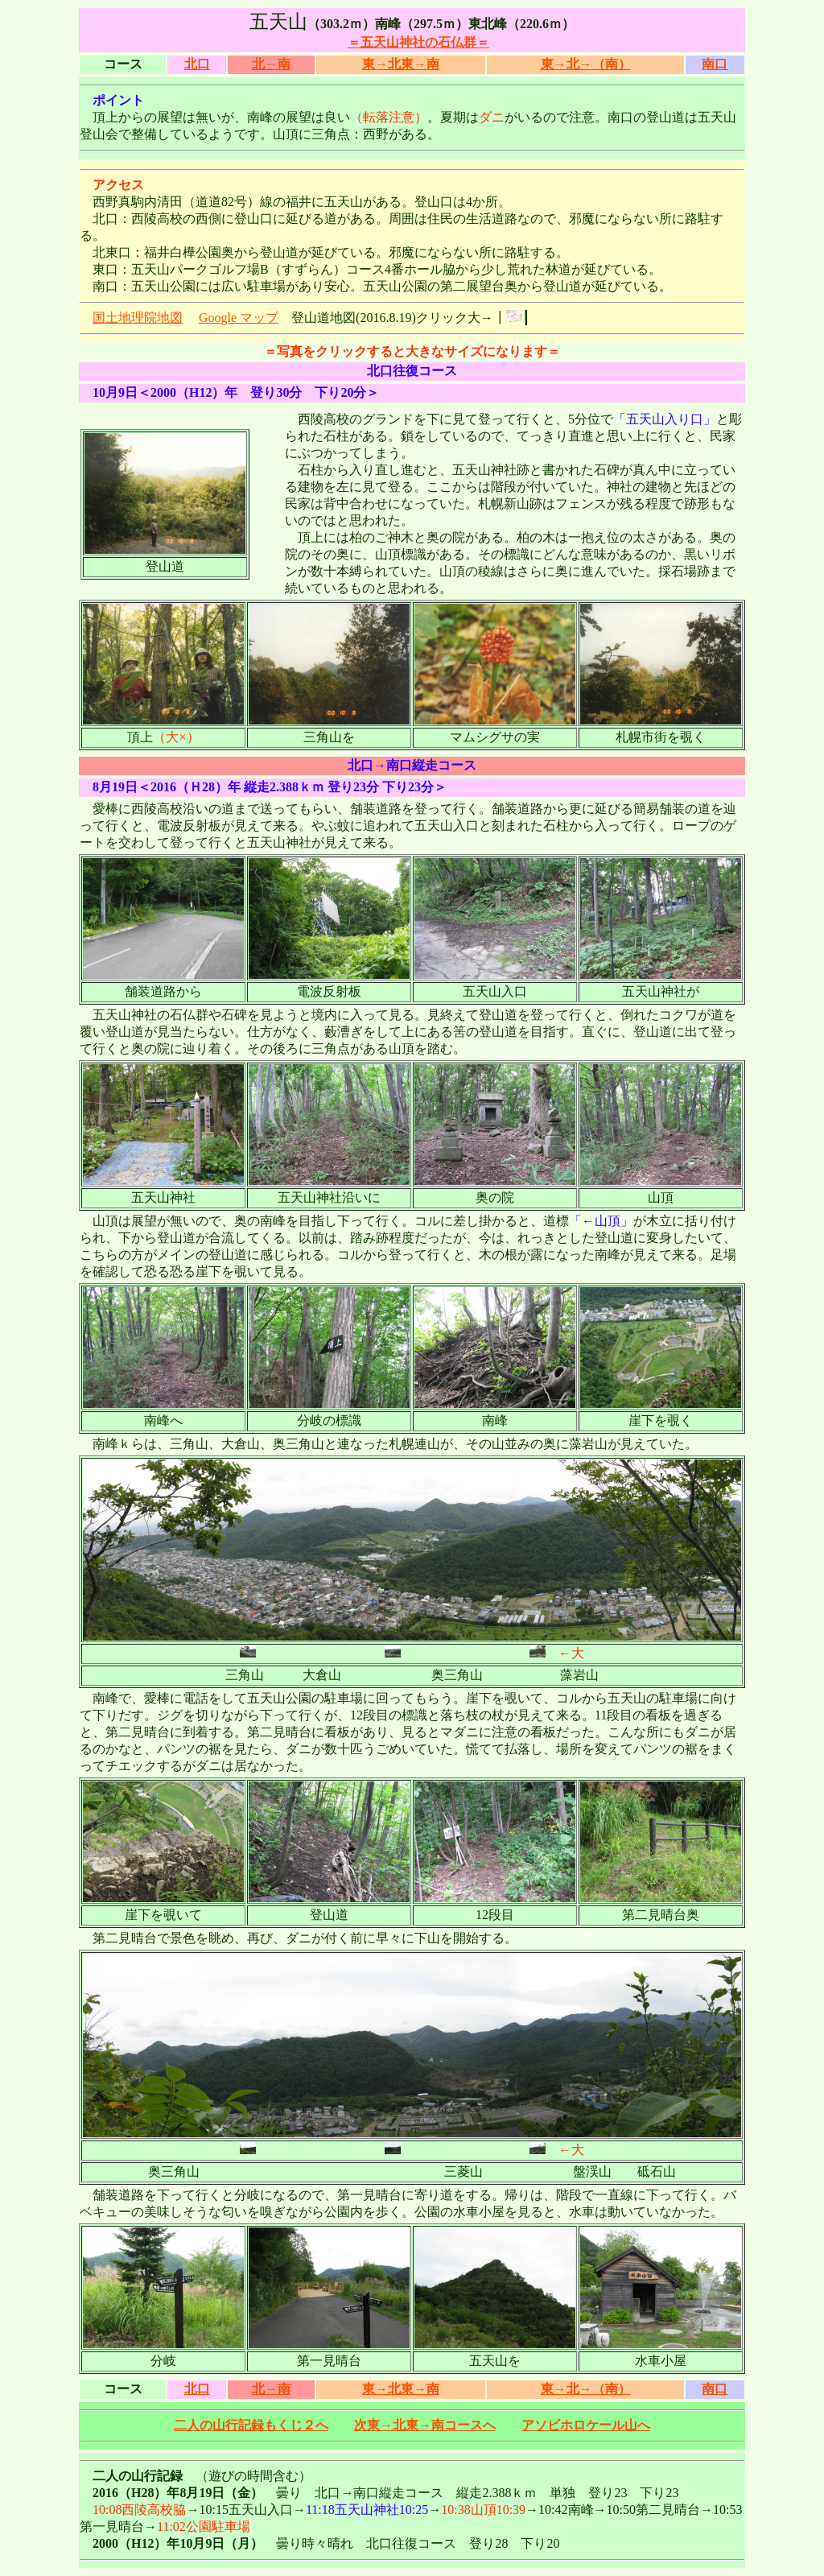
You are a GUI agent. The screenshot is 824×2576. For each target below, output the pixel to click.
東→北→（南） (586, 64)
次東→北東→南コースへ (425, 2425)
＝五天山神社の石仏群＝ (418, 42)
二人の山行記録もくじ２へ (251, 2425)
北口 (197, 64)
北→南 (271, 64)
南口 (714, 64)
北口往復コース (412, 371)
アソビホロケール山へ (585, 2425)
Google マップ (238, 317)
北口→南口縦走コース (412, 765)
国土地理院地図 (138, 317)
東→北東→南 (400, 64)
